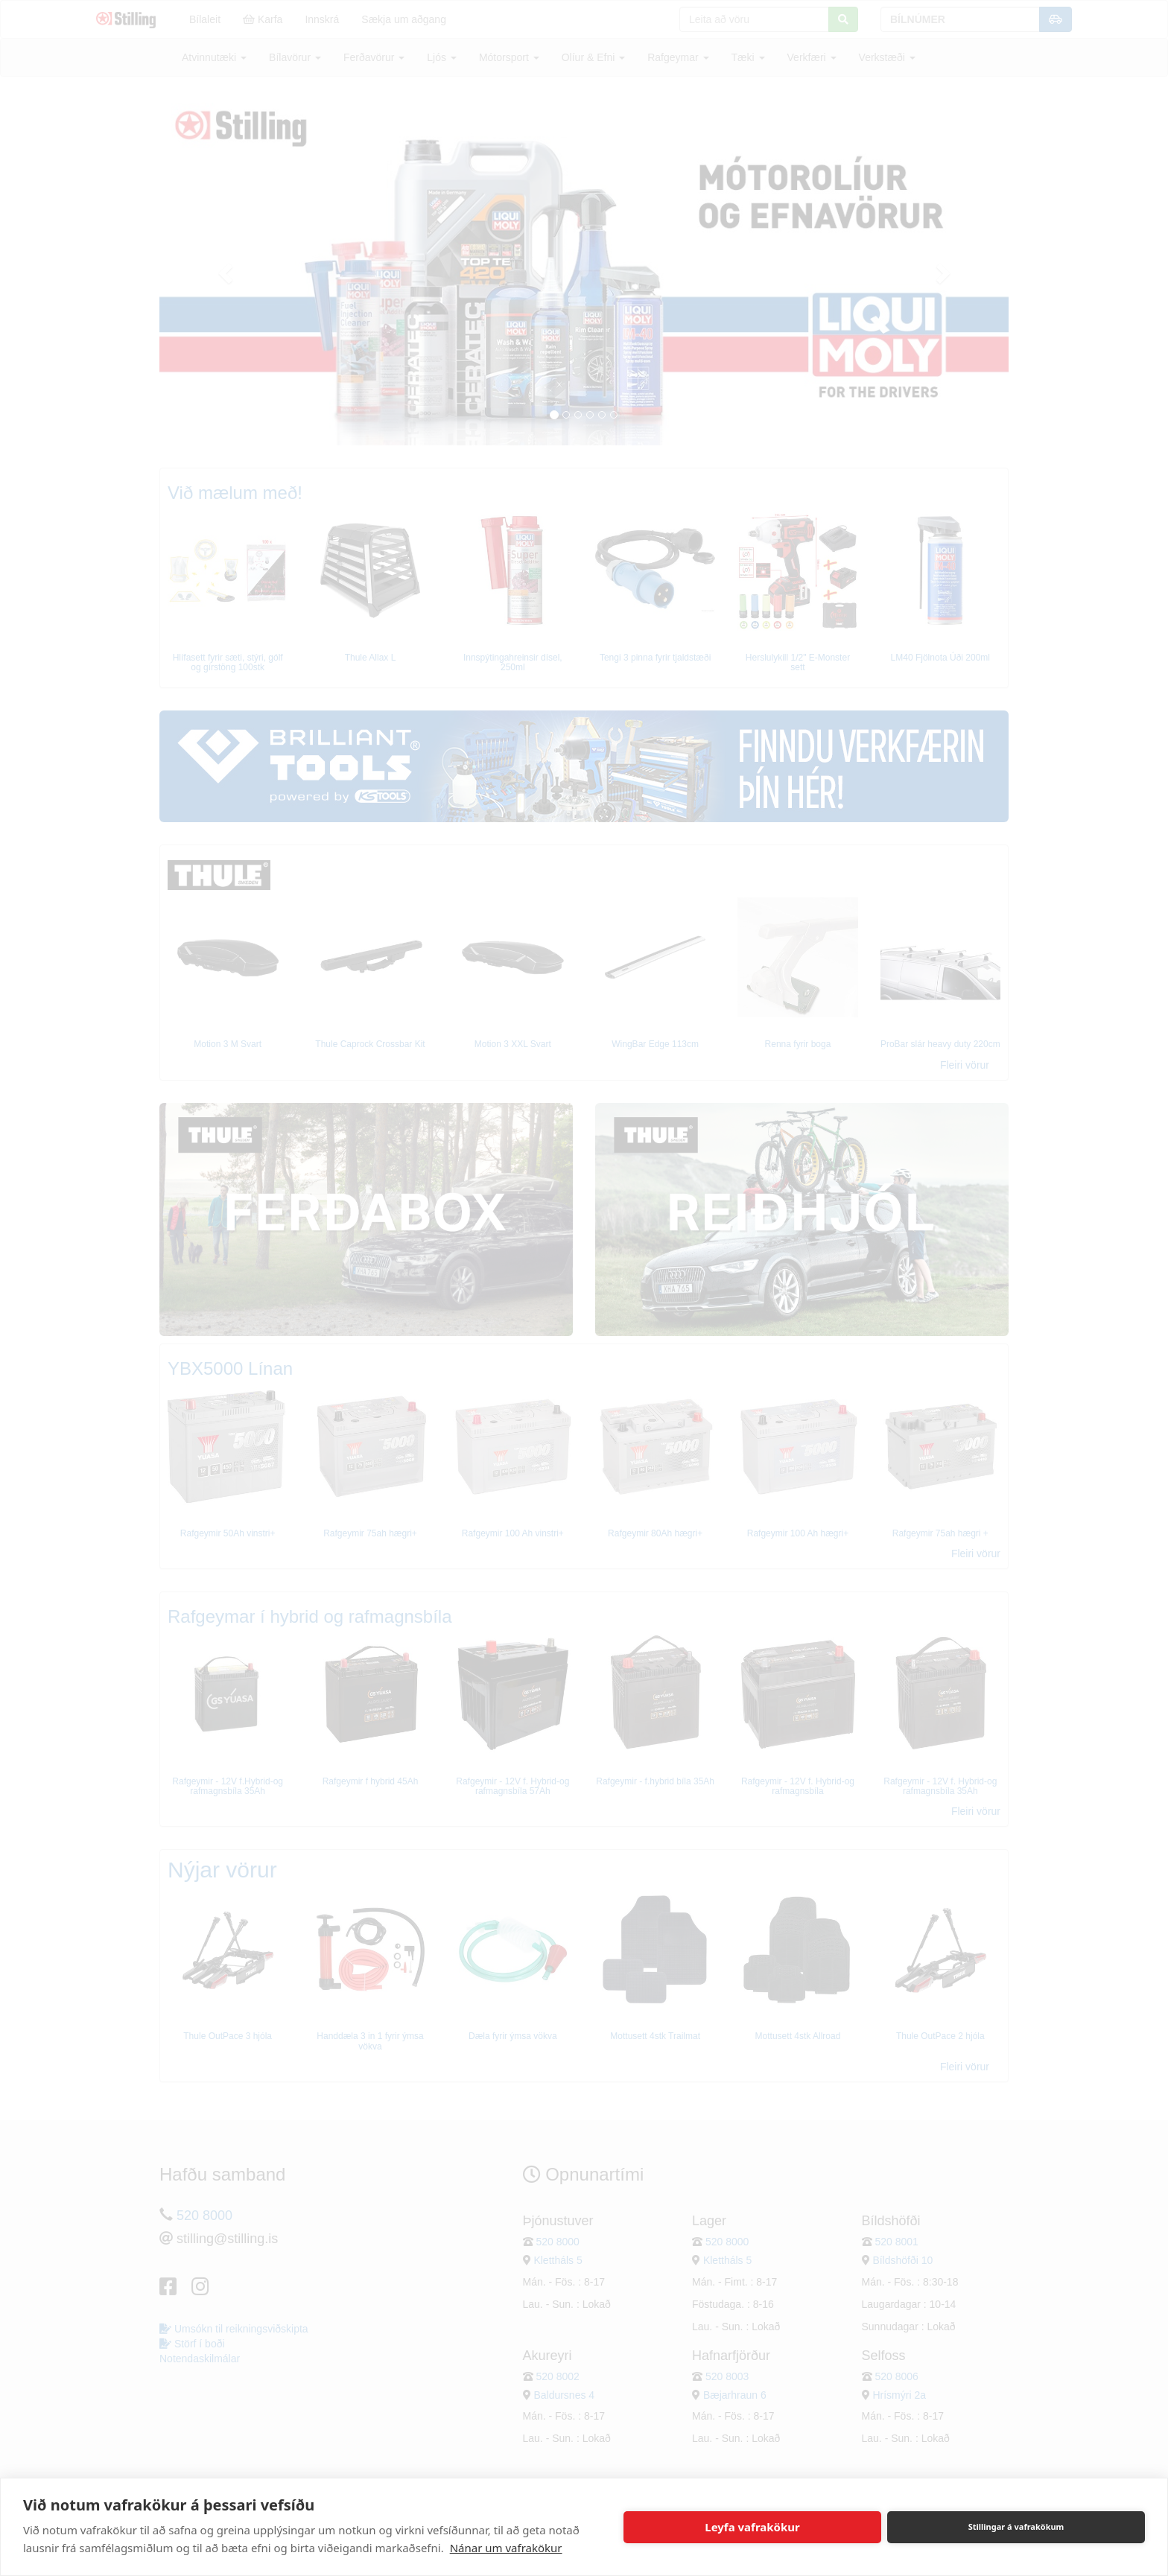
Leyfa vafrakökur (752, 2526)
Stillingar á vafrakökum (1016, 2526)
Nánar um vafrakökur (506, 2547)
